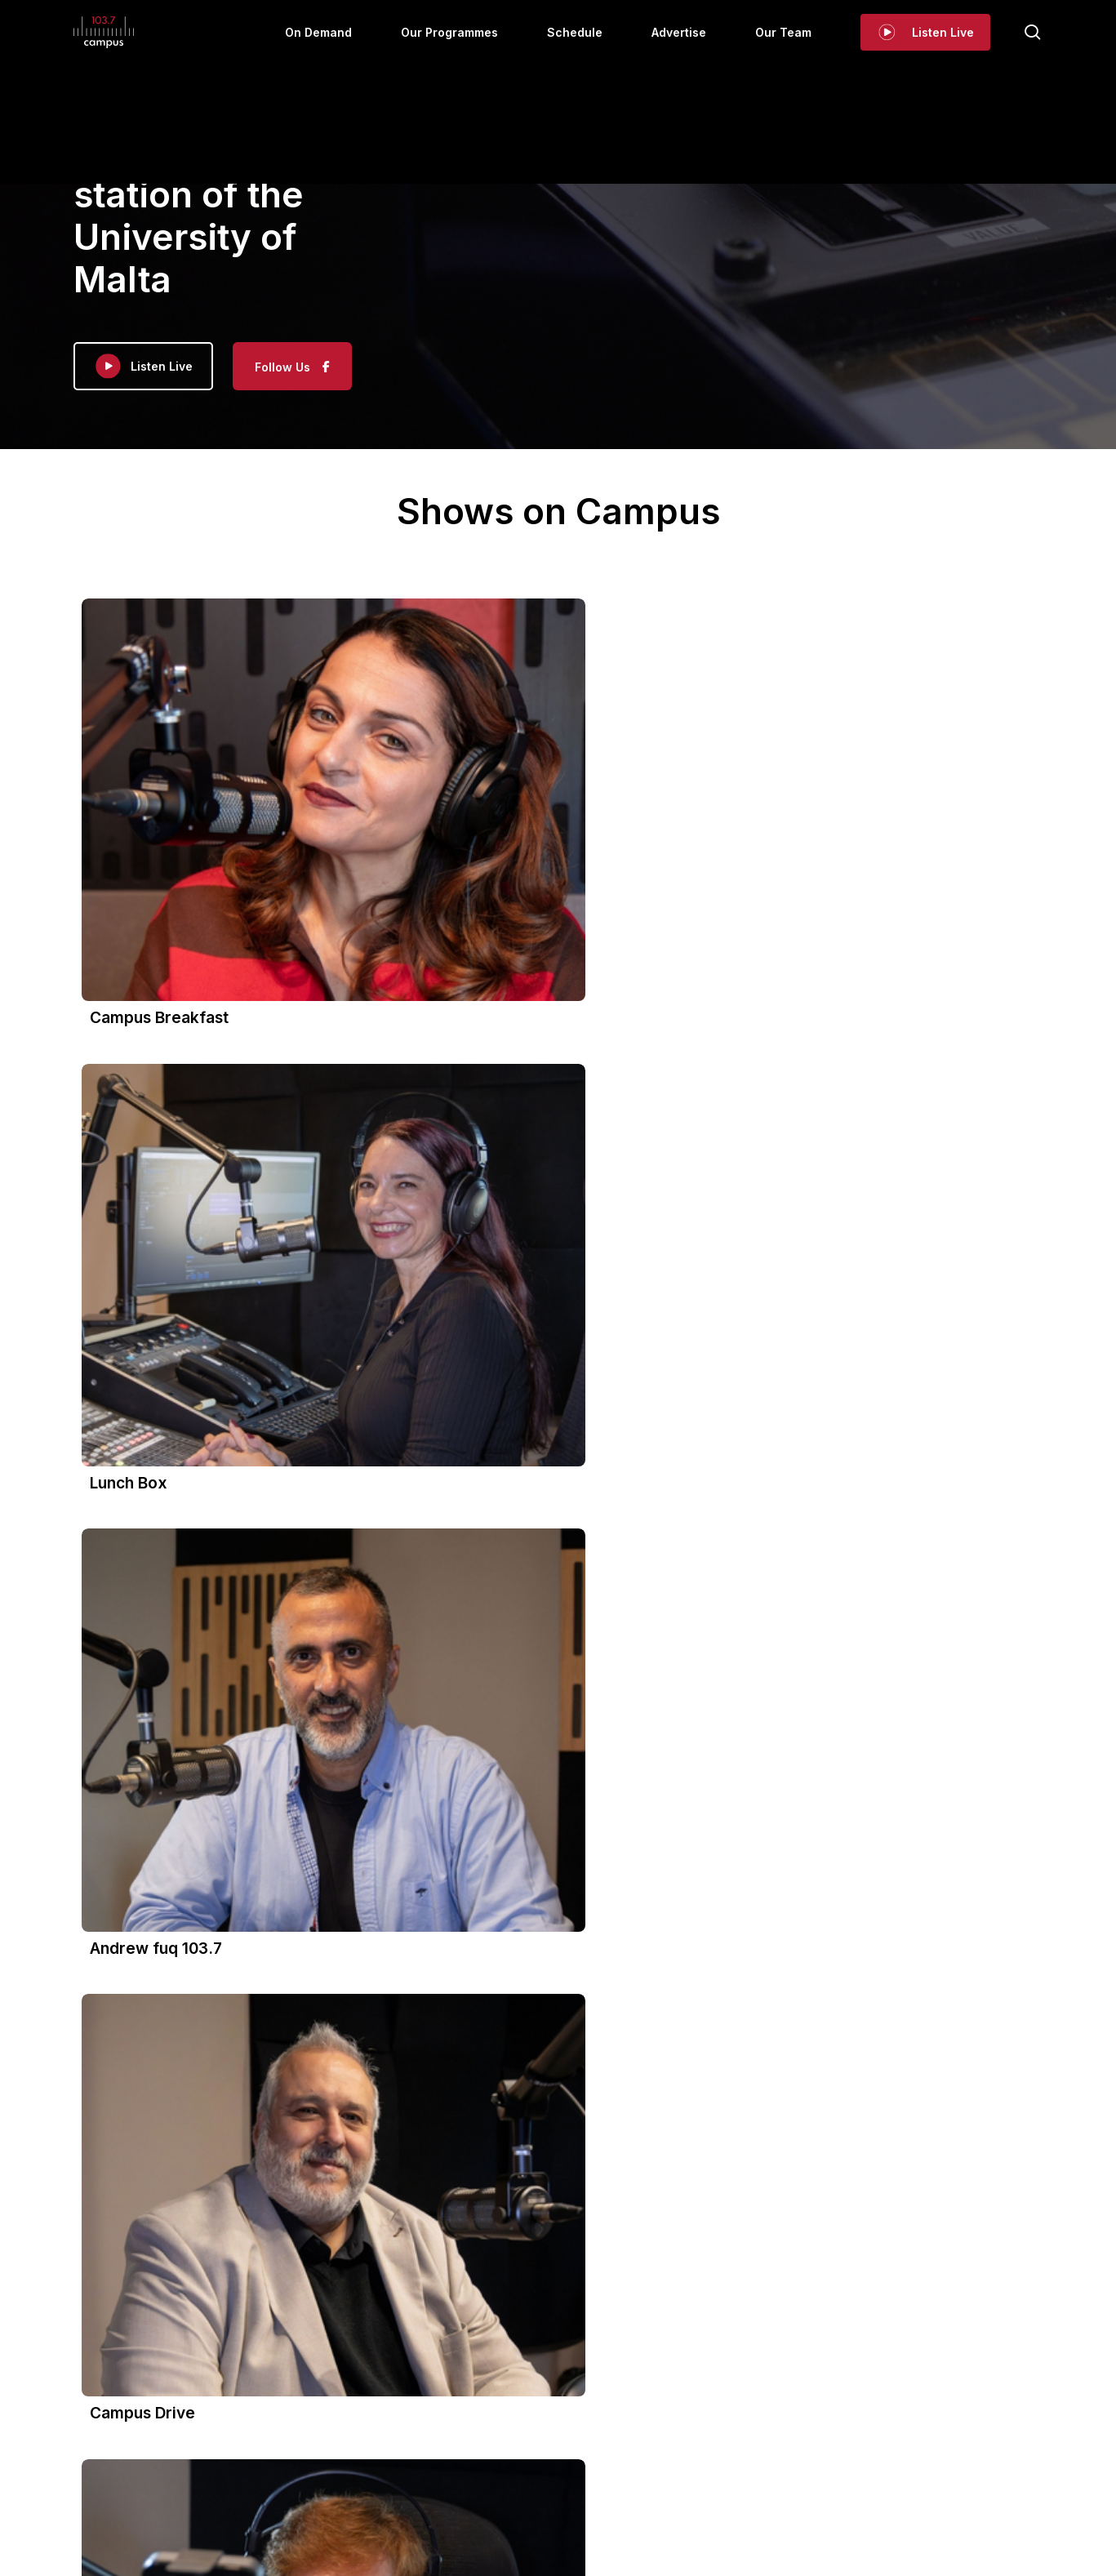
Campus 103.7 (182, 2116)
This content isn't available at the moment (231, 2177)
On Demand (394, 2394)
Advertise (652, 2394)
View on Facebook (142, 2279)
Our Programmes (491, 2394)
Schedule (581, 2394)
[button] (558, 1207)
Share (214, 2279)
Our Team (724, 2394)
